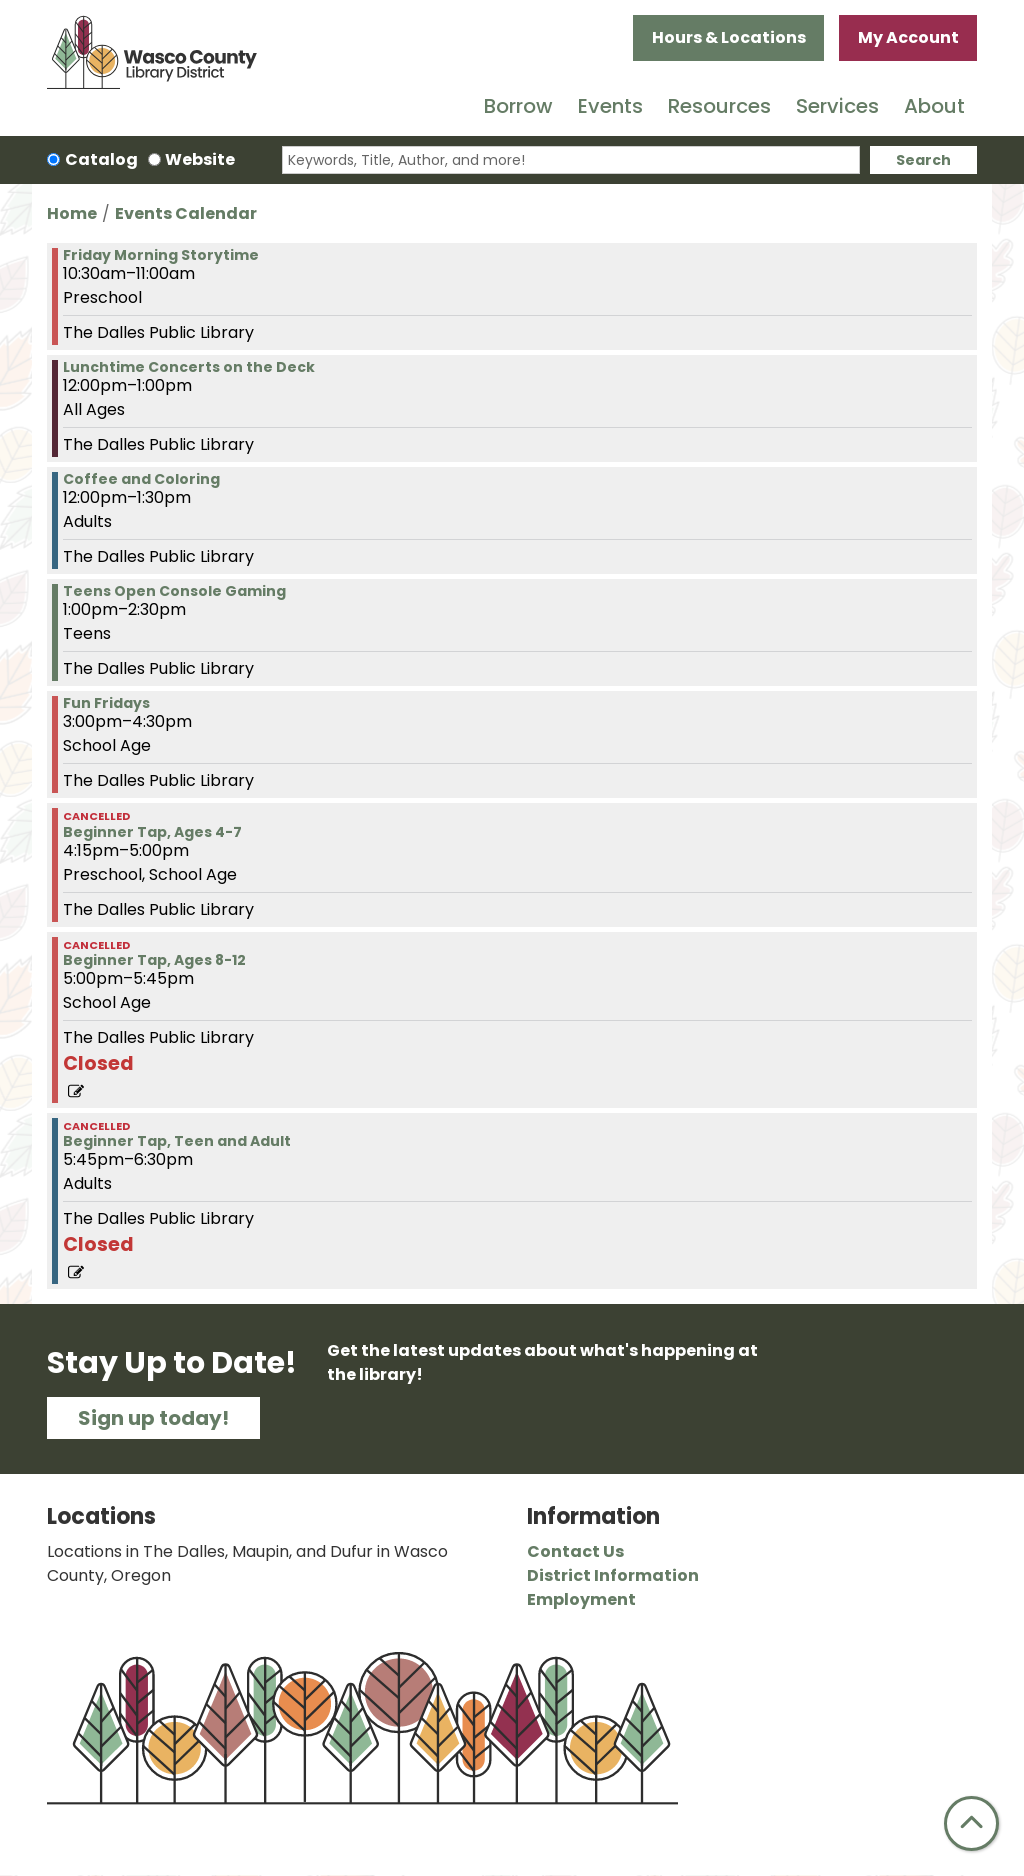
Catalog (101, 159)
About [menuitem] (934, 106)
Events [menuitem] (610, 106)
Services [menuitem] (837, 106)
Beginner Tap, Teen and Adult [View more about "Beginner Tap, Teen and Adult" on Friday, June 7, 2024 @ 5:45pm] (177, 1141)
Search (923, 160)
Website (200, 159)
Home (72, 213)
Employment (581, 1599)
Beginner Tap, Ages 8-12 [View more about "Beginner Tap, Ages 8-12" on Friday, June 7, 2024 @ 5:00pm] (154, 960)
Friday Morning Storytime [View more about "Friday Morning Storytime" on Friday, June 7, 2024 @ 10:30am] (161, 255)
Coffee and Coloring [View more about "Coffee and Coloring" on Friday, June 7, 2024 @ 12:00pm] (141, 479)
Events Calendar (186, 213)
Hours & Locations (729, 37)
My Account (908, 37)
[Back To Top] (971, 1823)
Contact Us (575, 1551)
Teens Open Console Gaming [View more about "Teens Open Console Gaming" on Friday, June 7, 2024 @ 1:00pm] (174, 591)
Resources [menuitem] (719, 106)
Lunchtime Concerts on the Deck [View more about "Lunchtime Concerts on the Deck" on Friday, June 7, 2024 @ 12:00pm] (189, 367)
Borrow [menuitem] (518, 106)
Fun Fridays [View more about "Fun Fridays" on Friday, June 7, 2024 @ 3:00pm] (106, 703)
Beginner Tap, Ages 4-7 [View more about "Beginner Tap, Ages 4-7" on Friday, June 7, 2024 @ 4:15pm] (152, 832)
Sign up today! (153, 1418)
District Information (613, 1575)
